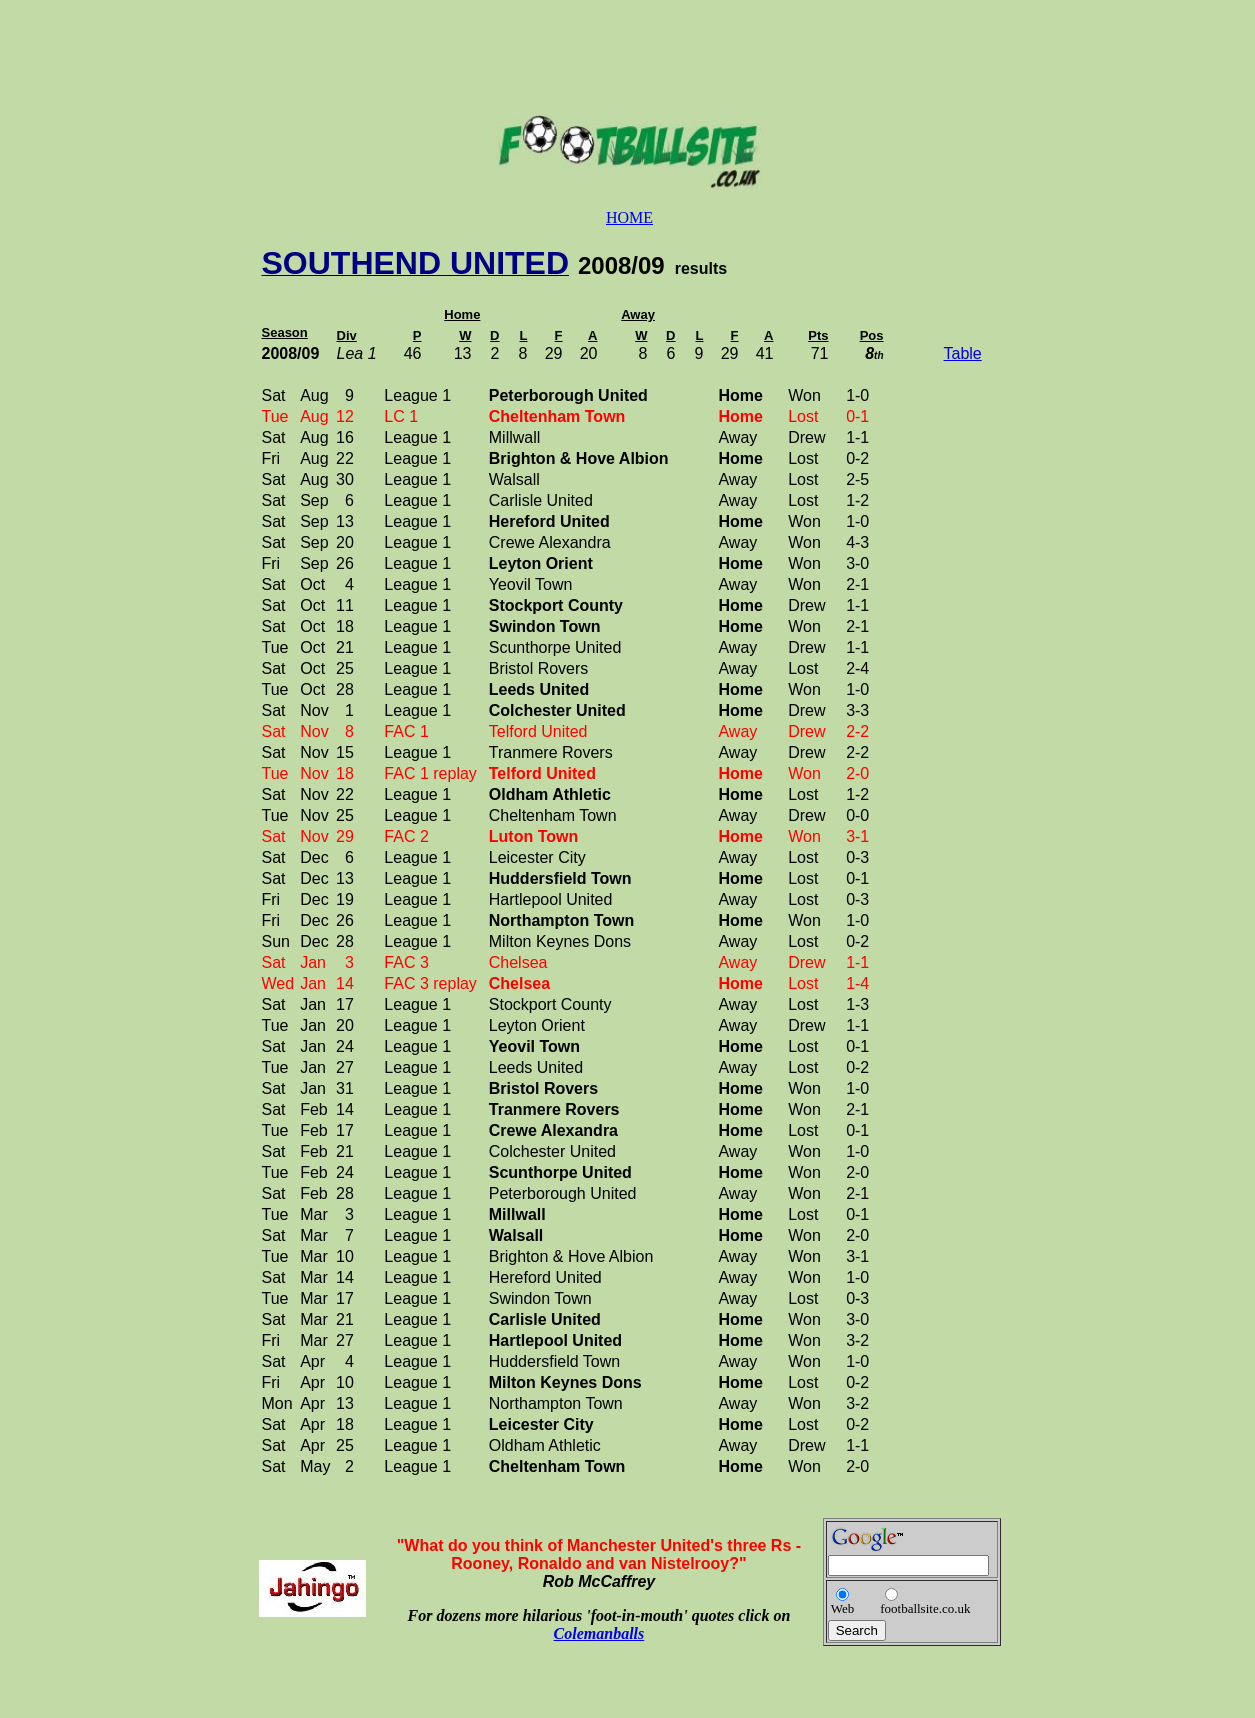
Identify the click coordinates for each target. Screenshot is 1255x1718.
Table (963, 353)
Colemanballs (599, 1633)
